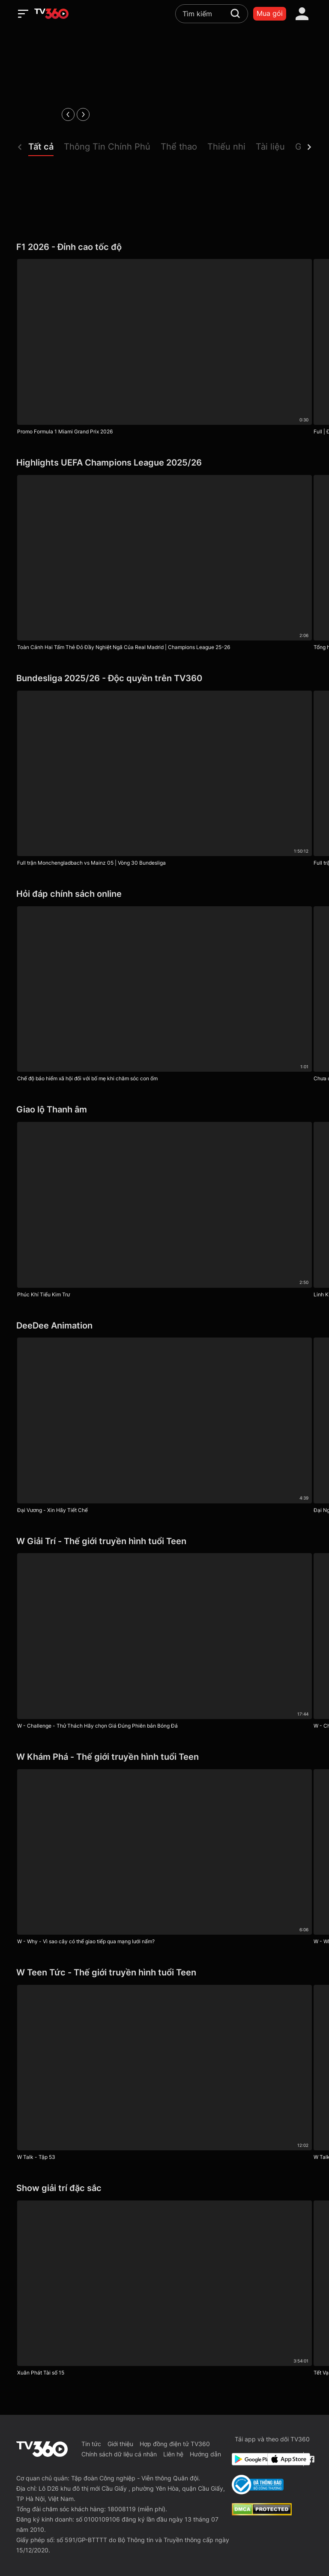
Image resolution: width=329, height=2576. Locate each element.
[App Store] (283, 2459)
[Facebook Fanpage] (310, 2459)
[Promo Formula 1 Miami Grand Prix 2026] (164, 349)
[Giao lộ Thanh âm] (164, 1109)
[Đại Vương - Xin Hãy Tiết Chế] (164, 1427)
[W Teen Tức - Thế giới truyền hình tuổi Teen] (164, 1972)
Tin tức (91, 2443)
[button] (46, 148)
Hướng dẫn (205, 2454)
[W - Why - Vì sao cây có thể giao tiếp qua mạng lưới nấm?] (164, 1859)
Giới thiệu (120, 2443)
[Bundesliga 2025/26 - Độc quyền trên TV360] (164, 678)
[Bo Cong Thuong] (258, 2485)
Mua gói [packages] (270, 13)
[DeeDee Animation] (164, 1326)
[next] (83, 114)
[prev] (68, 114)
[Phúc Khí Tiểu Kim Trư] (164, 1212)
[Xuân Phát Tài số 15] (164, 2290)
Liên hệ (173, 2454)
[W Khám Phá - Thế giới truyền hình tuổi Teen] (164, 1757)
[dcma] (262, 2513)
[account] (302, 13)
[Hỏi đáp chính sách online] (164, 894)
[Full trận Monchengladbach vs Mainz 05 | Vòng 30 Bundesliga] (164, 780)
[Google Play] (248, 2459)
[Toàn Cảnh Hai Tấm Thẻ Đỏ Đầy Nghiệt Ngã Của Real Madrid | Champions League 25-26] (164, 565)
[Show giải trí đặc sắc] (164, 2188)
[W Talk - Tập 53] (164, 2074)
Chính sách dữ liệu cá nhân (119, 2454)
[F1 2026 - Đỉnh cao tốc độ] (164, 247)
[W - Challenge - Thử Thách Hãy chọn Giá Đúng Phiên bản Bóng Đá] (164, 1643)
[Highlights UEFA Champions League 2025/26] (164, 463)
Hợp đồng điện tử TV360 (175, 2443)
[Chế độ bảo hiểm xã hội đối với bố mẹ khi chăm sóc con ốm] (164, 996)
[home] (51, 13)
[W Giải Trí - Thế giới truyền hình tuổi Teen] (164, 1541)
